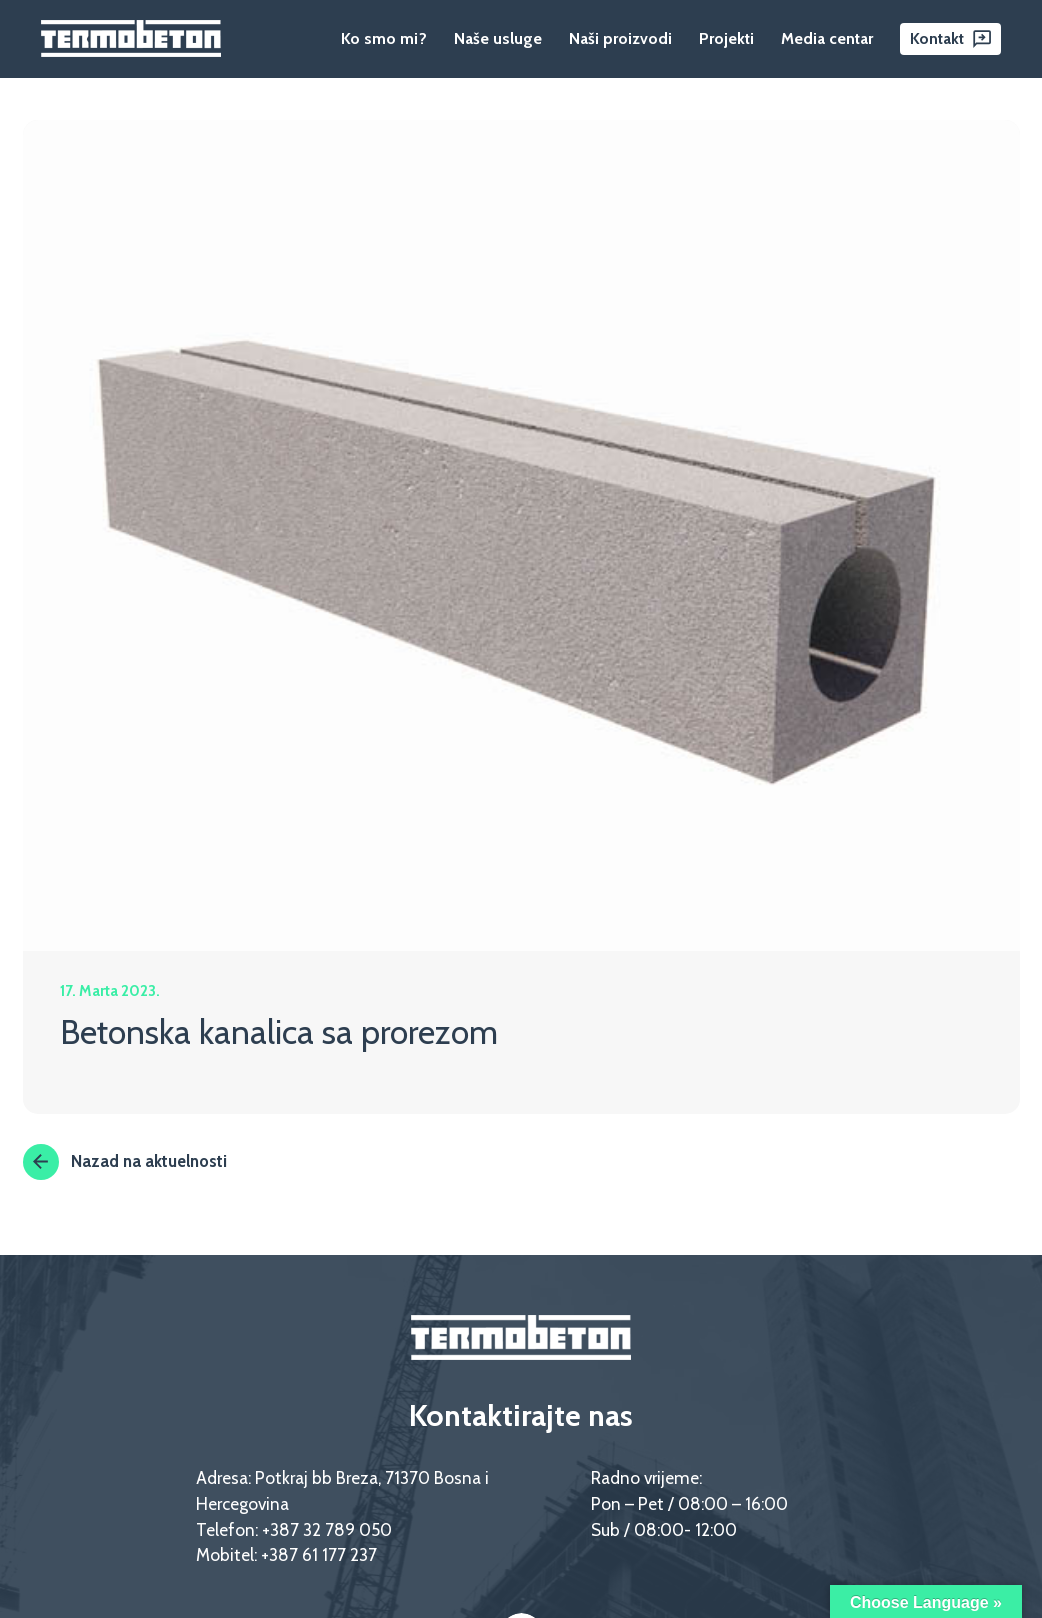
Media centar (827, 38)
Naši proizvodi (620, 38)
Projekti (726, 38)
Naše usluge (498, 38)
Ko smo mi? (384, 38)
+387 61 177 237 (319, 1555)
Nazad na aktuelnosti (125, 1162)
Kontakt (937, 38)
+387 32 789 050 (327, 1529)
